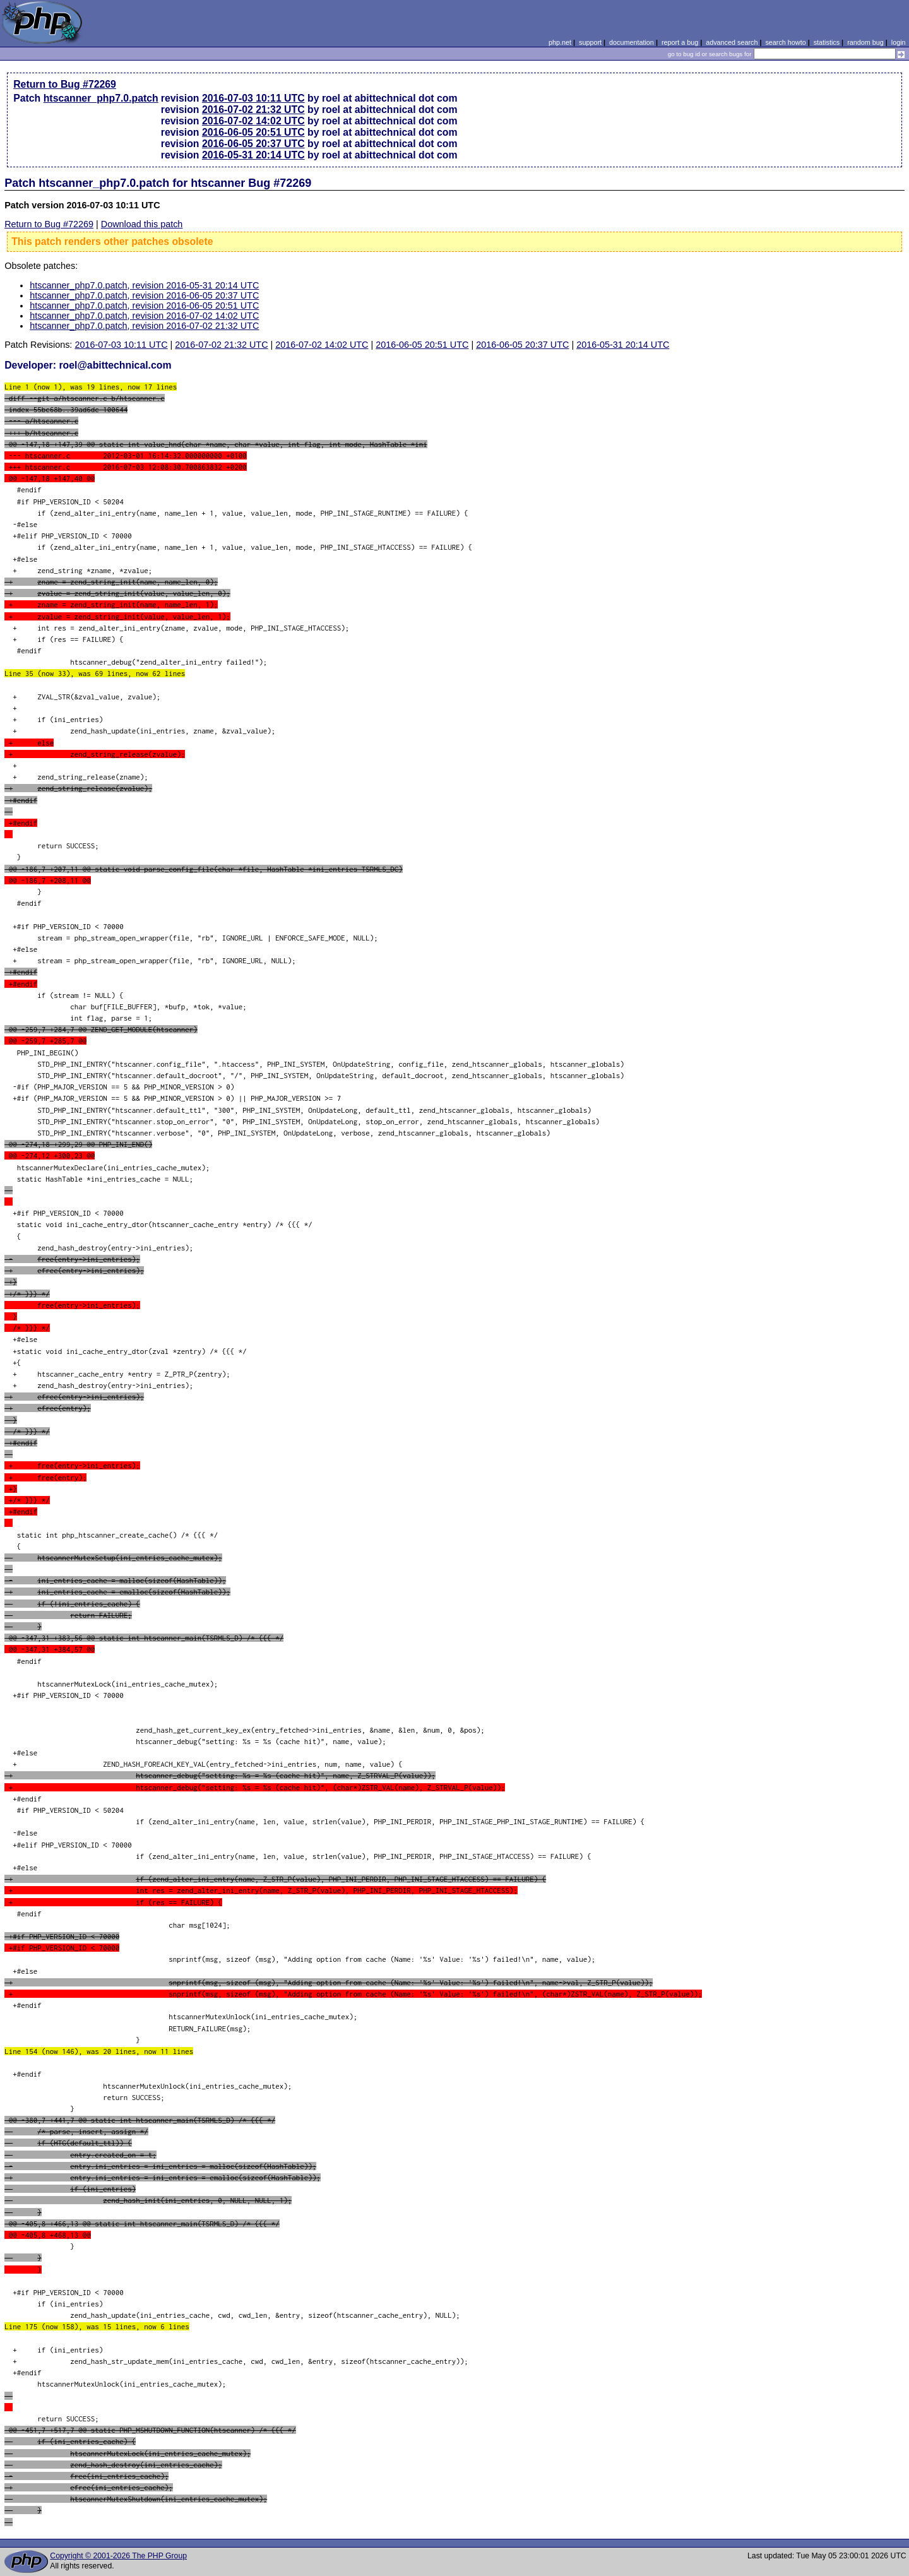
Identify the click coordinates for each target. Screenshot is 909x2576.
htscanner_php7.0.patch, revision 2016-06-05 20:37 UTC (144, 295)
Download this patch (142, 224)
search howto (785, 42)
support (590, 42)
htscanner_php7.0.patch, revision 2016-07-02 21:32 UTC (144, 326)
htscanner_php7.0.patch (101, 98)
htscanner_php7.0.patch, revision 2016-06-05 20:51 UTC (144, 305)
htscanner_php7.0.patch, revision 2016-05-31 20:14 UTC (144, 285)
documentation (631, 42)
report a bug (680, 42)
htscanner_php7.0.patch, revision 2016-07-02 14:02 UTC (144, 316)
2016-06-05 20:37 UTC (253, 143)
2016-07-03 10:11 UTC (253, 98)
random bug (865, 42)
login (898, 42)
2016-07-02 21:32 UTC (253, 109)
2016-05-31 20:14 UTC (253, 155)
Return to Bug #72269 (64, 84)
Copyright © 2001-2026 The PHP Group (118, 2555)
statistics (827, 42)
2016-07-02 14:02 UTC (253, 121)
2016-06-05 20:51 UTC (253, 132)
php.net (560, 42)
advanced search (732, 42)
